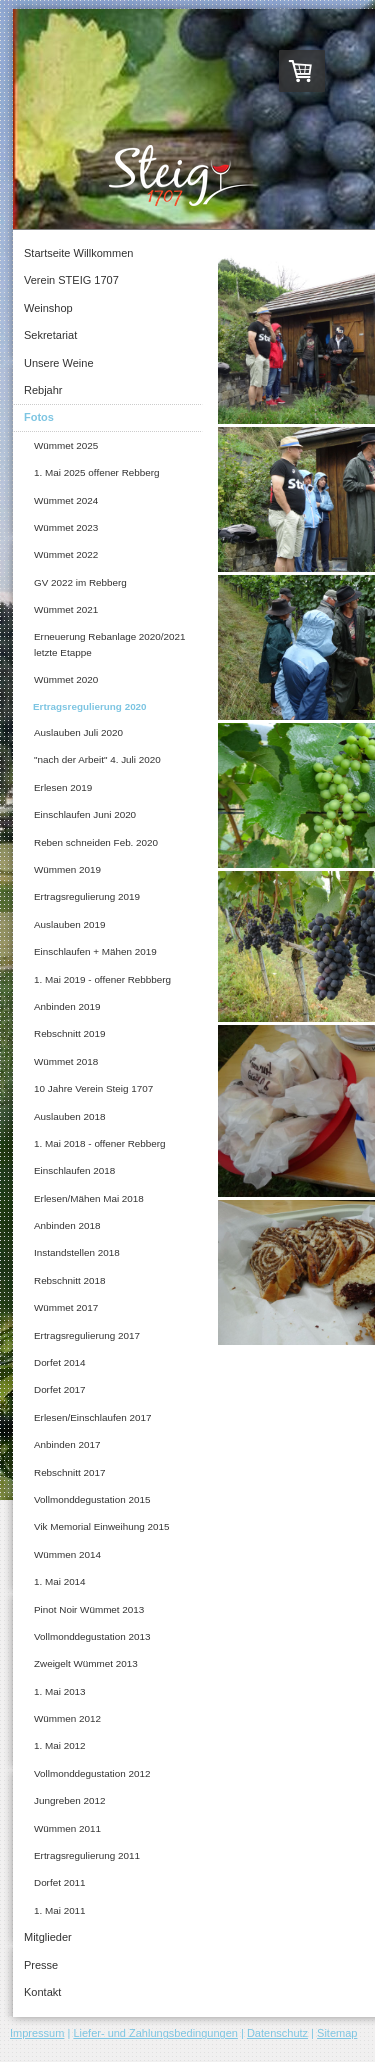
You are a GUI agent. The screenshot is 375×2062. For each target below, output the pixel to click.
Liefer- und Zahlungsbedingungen (155, 2033)
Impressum (37, 2033)
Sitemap (337, 2033)
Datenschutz (277, 2033)
